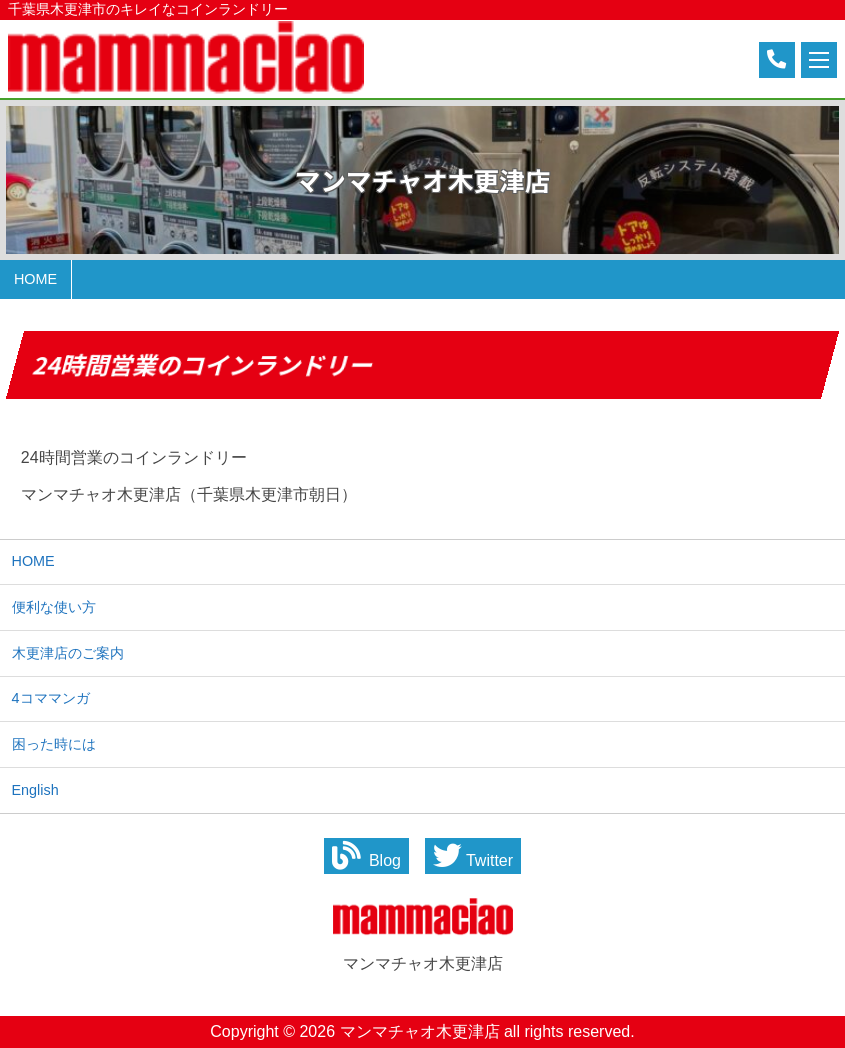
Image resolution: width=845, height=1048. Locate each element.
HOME (33, 561)
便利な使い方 (54, 607)
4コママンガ (51, 698)
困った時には (54, 744)
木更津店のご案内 (68, 653)
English (35, 790)
